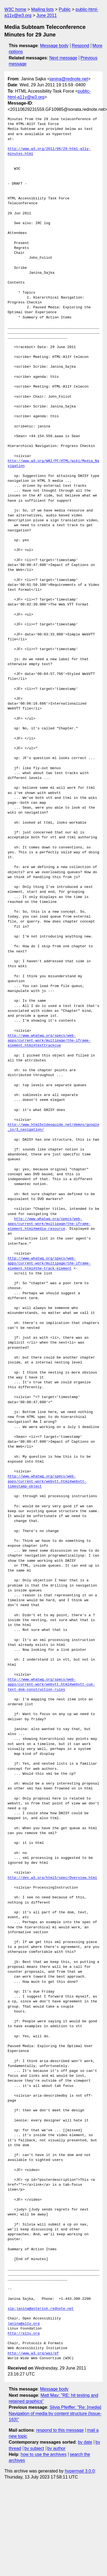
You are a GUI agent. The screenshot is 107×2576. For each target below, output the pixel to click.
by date (85, 2442)
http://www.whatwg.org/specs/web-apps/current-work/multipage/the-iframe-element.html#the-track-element (49, 1263)
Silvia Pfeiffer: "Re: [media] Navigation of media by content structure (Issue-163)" (55, 2413)
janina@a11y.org (24, 2323)
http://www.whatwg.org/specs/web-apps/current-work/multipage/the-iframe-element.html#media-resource (49, 1224)
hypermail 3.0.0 (79, 2471)
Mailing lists (42, 9)
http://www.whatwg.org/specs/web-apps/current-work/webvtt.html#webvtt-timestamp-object (47, 1481)
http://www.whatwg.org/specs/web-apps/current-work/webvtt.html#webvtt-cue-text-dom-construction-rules (51, 1684)
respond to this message (60, 2430)
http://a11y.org (24, 2333)
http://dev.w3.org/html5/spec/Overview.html (52, 1877)
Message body (54, 45)
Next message (63, 58)
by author (56, 2448)
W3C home (15, 9)
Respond (80, 45)
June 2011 (46, 15)
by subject (34, 2448)
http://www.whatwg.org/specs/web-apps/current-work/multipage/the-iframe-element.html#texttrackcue (49, 1040)
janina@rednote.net (69, 79)
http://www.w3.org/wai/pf (33, 2353)
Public (65, 9)
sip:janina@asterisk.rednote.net (41, 2308)
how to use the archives (44, 2454)
